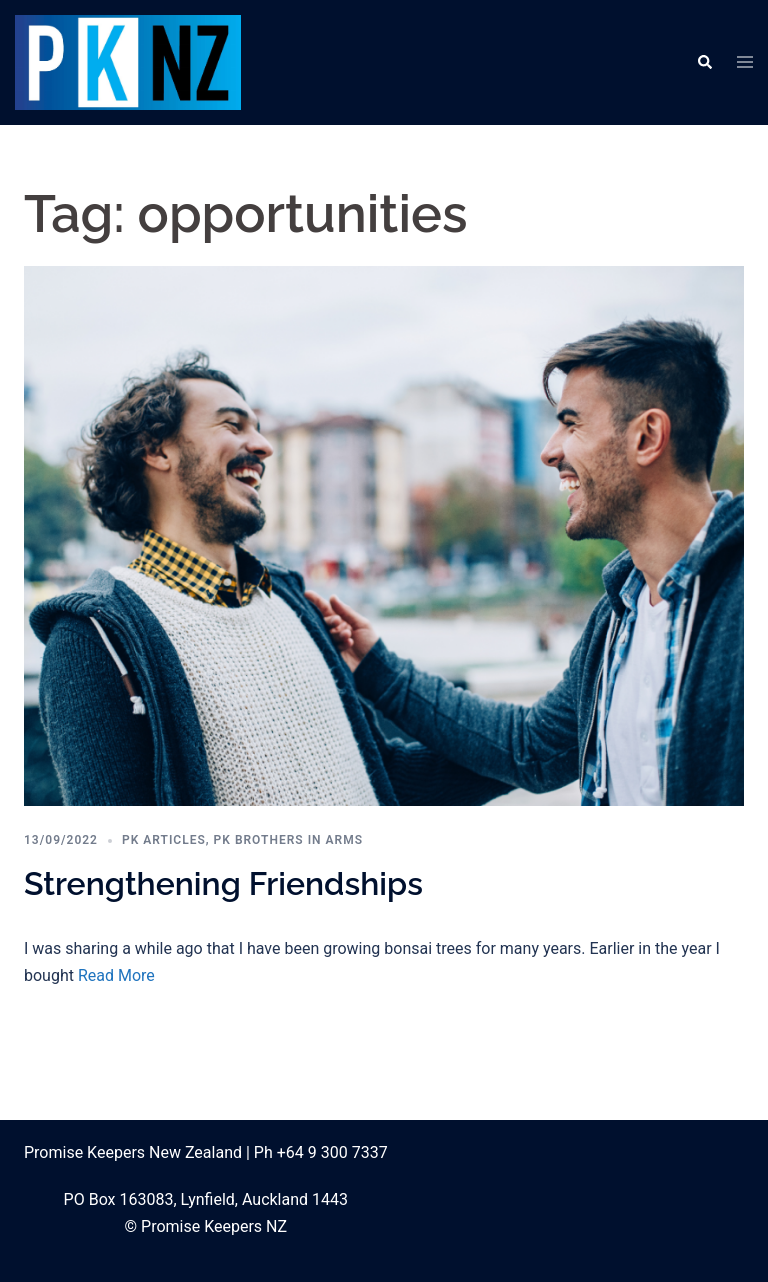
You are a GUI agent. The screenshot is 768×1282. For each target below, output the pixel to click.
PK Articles (164, 840)
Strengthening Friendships (223, 883)
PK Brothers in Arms (288, 840)
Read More (116, 975)
